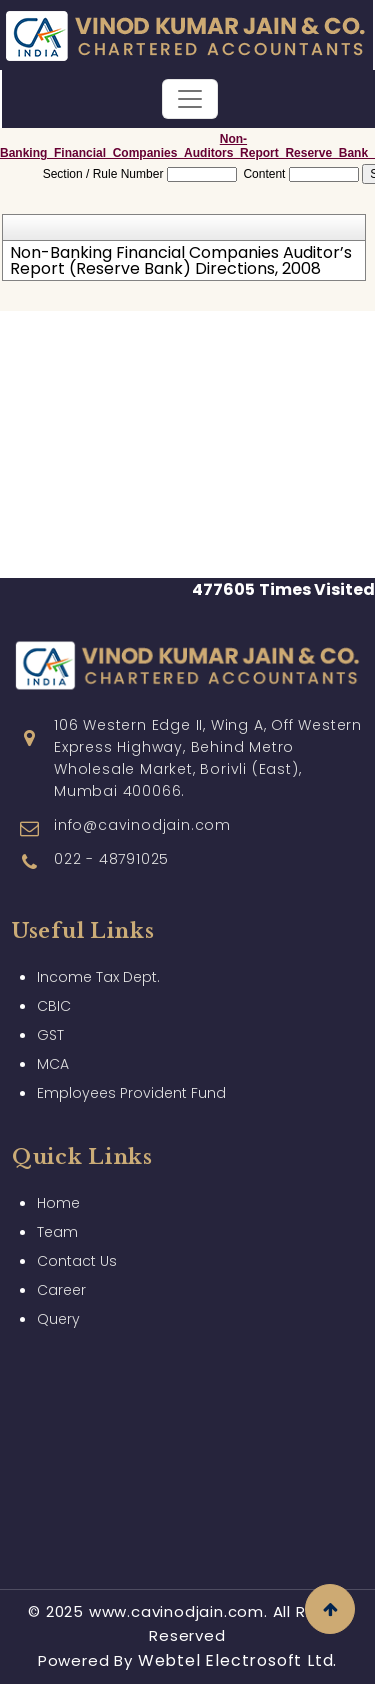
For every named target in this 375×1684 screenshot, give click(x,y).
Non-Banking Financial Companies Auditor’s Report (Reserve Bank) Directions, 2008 (181, 261)
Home (58, 1193)
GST (50, 1025)
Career (61, 1280)
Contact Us (77, 1251)
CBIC (54, 996)
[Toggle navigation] (190, 99)
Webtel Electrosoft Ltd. (237, 1660)
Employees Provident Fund (131, 1083)
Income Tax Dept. (98, 967)
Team (57, 1222)
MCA (53, 1054)
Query (58, 1309)
